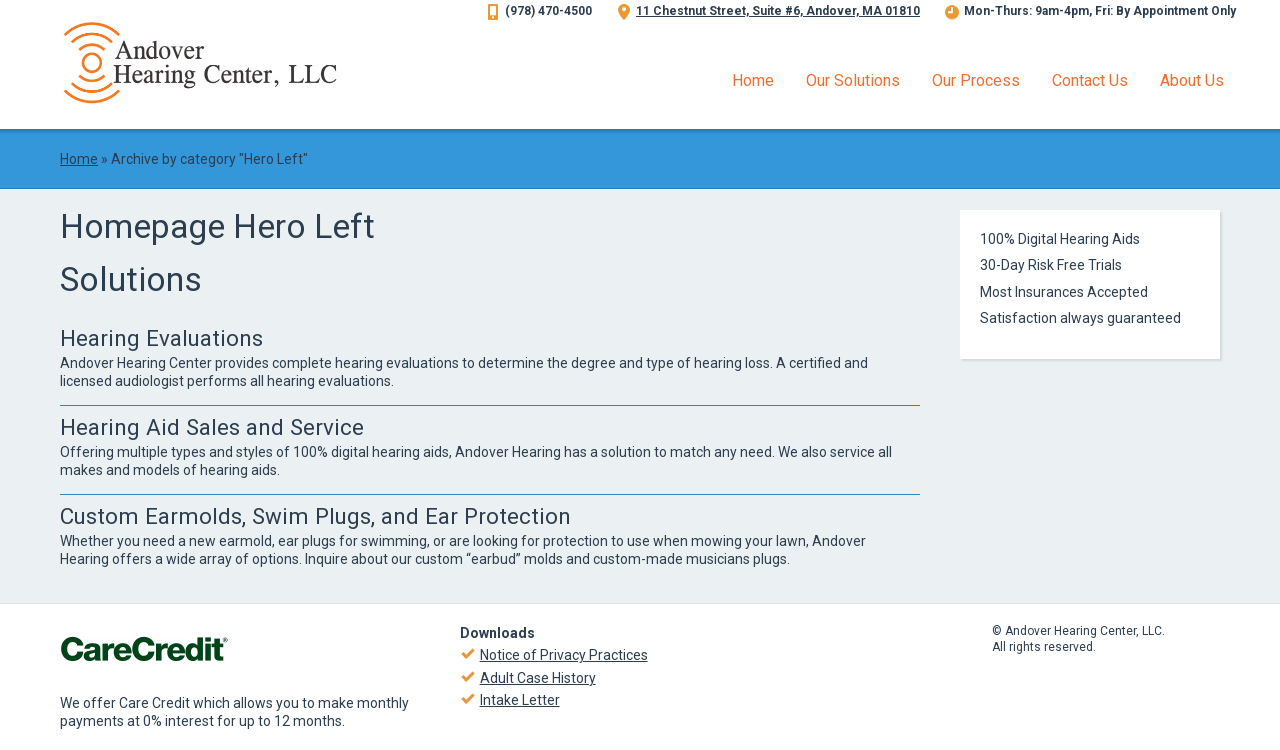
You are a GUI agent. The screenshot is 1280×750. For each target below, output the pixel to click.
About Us (1192, 80)
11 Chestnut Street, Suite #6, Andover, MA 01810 (778, 11)
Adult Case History (538, 678)
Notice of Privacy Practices (564, 655)
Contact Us (1090, 80)
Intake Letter (520, 700)
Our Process (976, 80)
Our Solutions (853, 80)
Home (753, 80)
